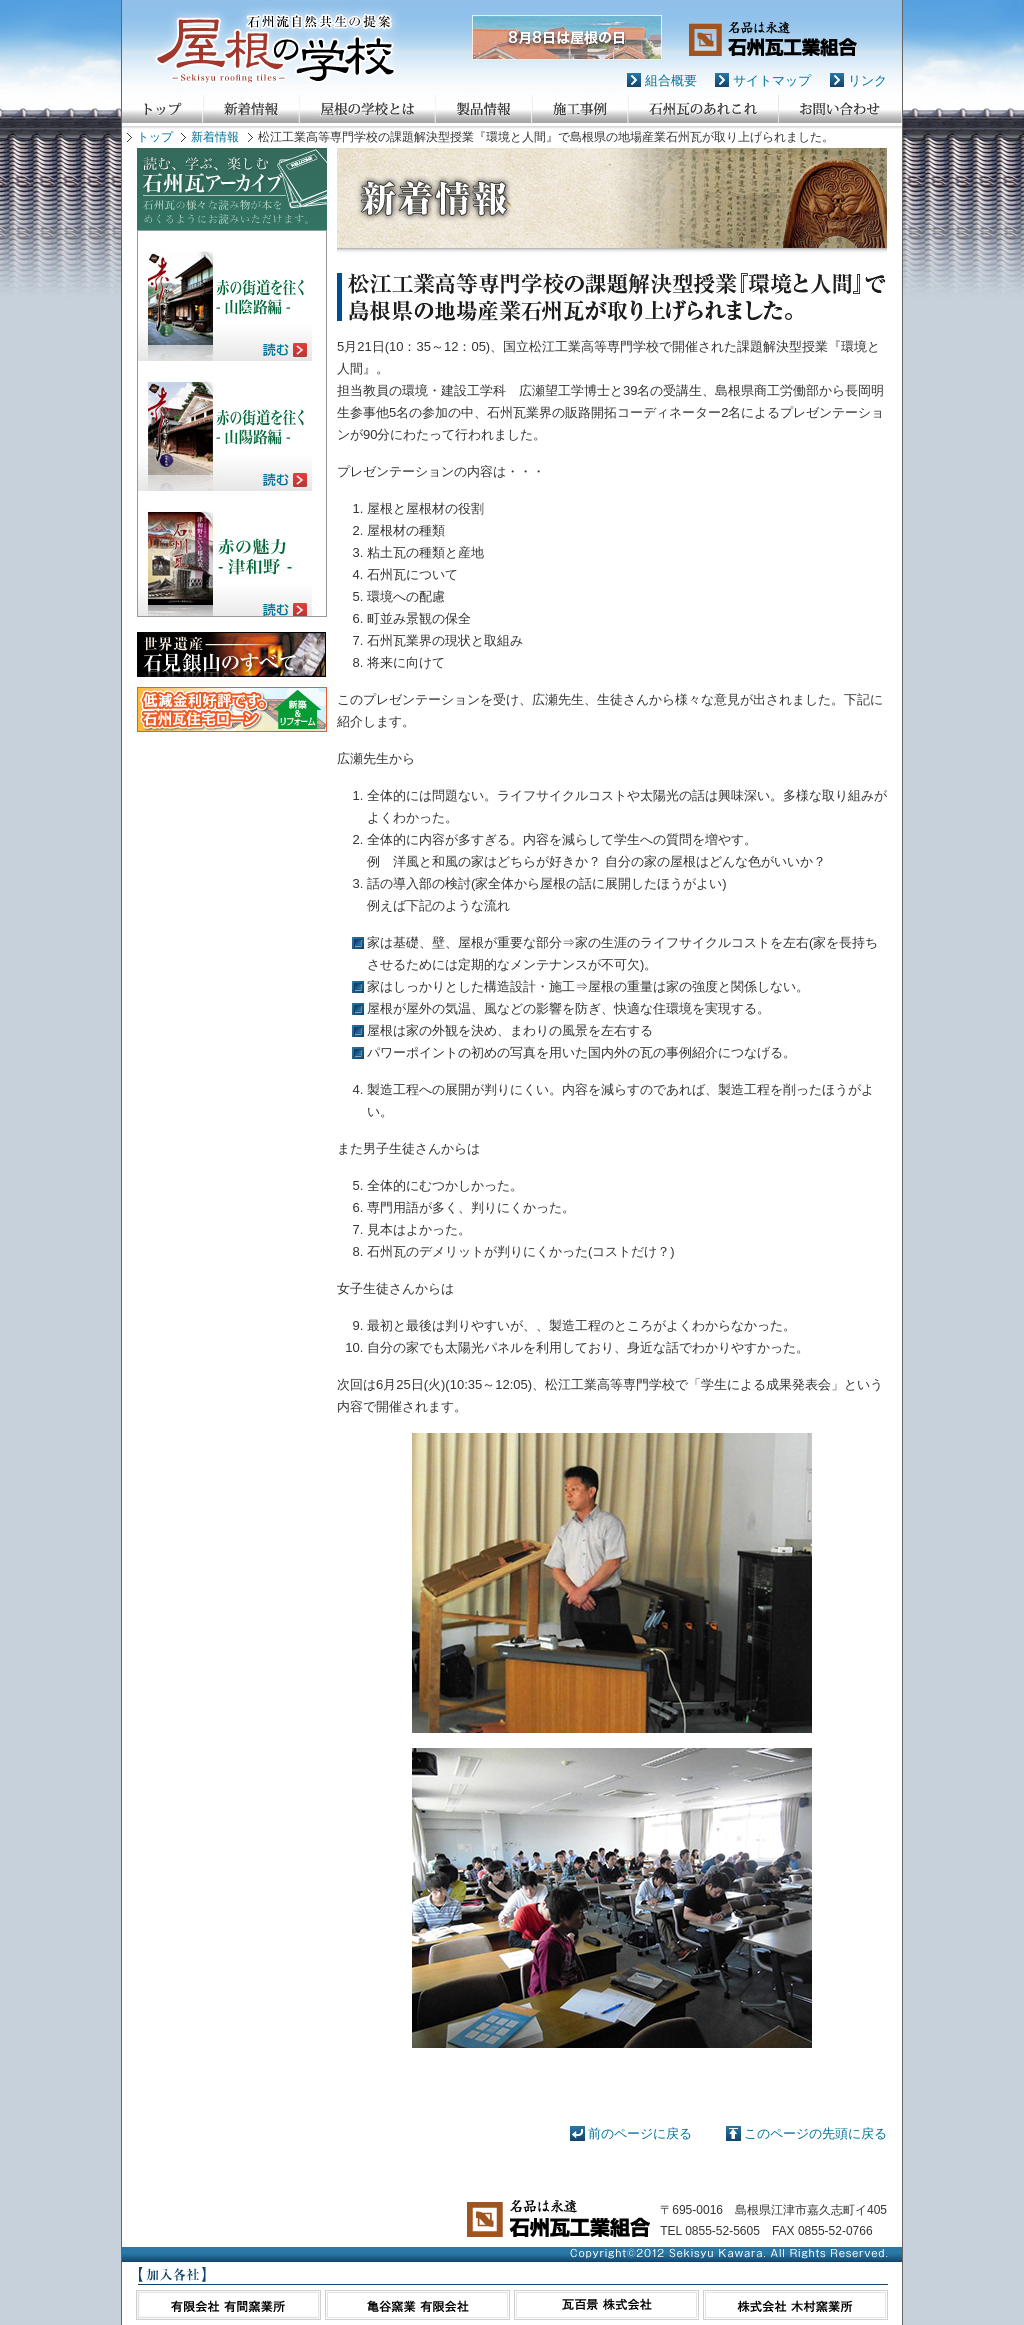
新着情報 (215, 137)
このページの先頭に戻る (815, 2133)
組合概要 (671, 80)
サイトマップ (772, 80)
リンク (867, 80)
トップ (155, 137)
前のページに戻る (640, 2133)
